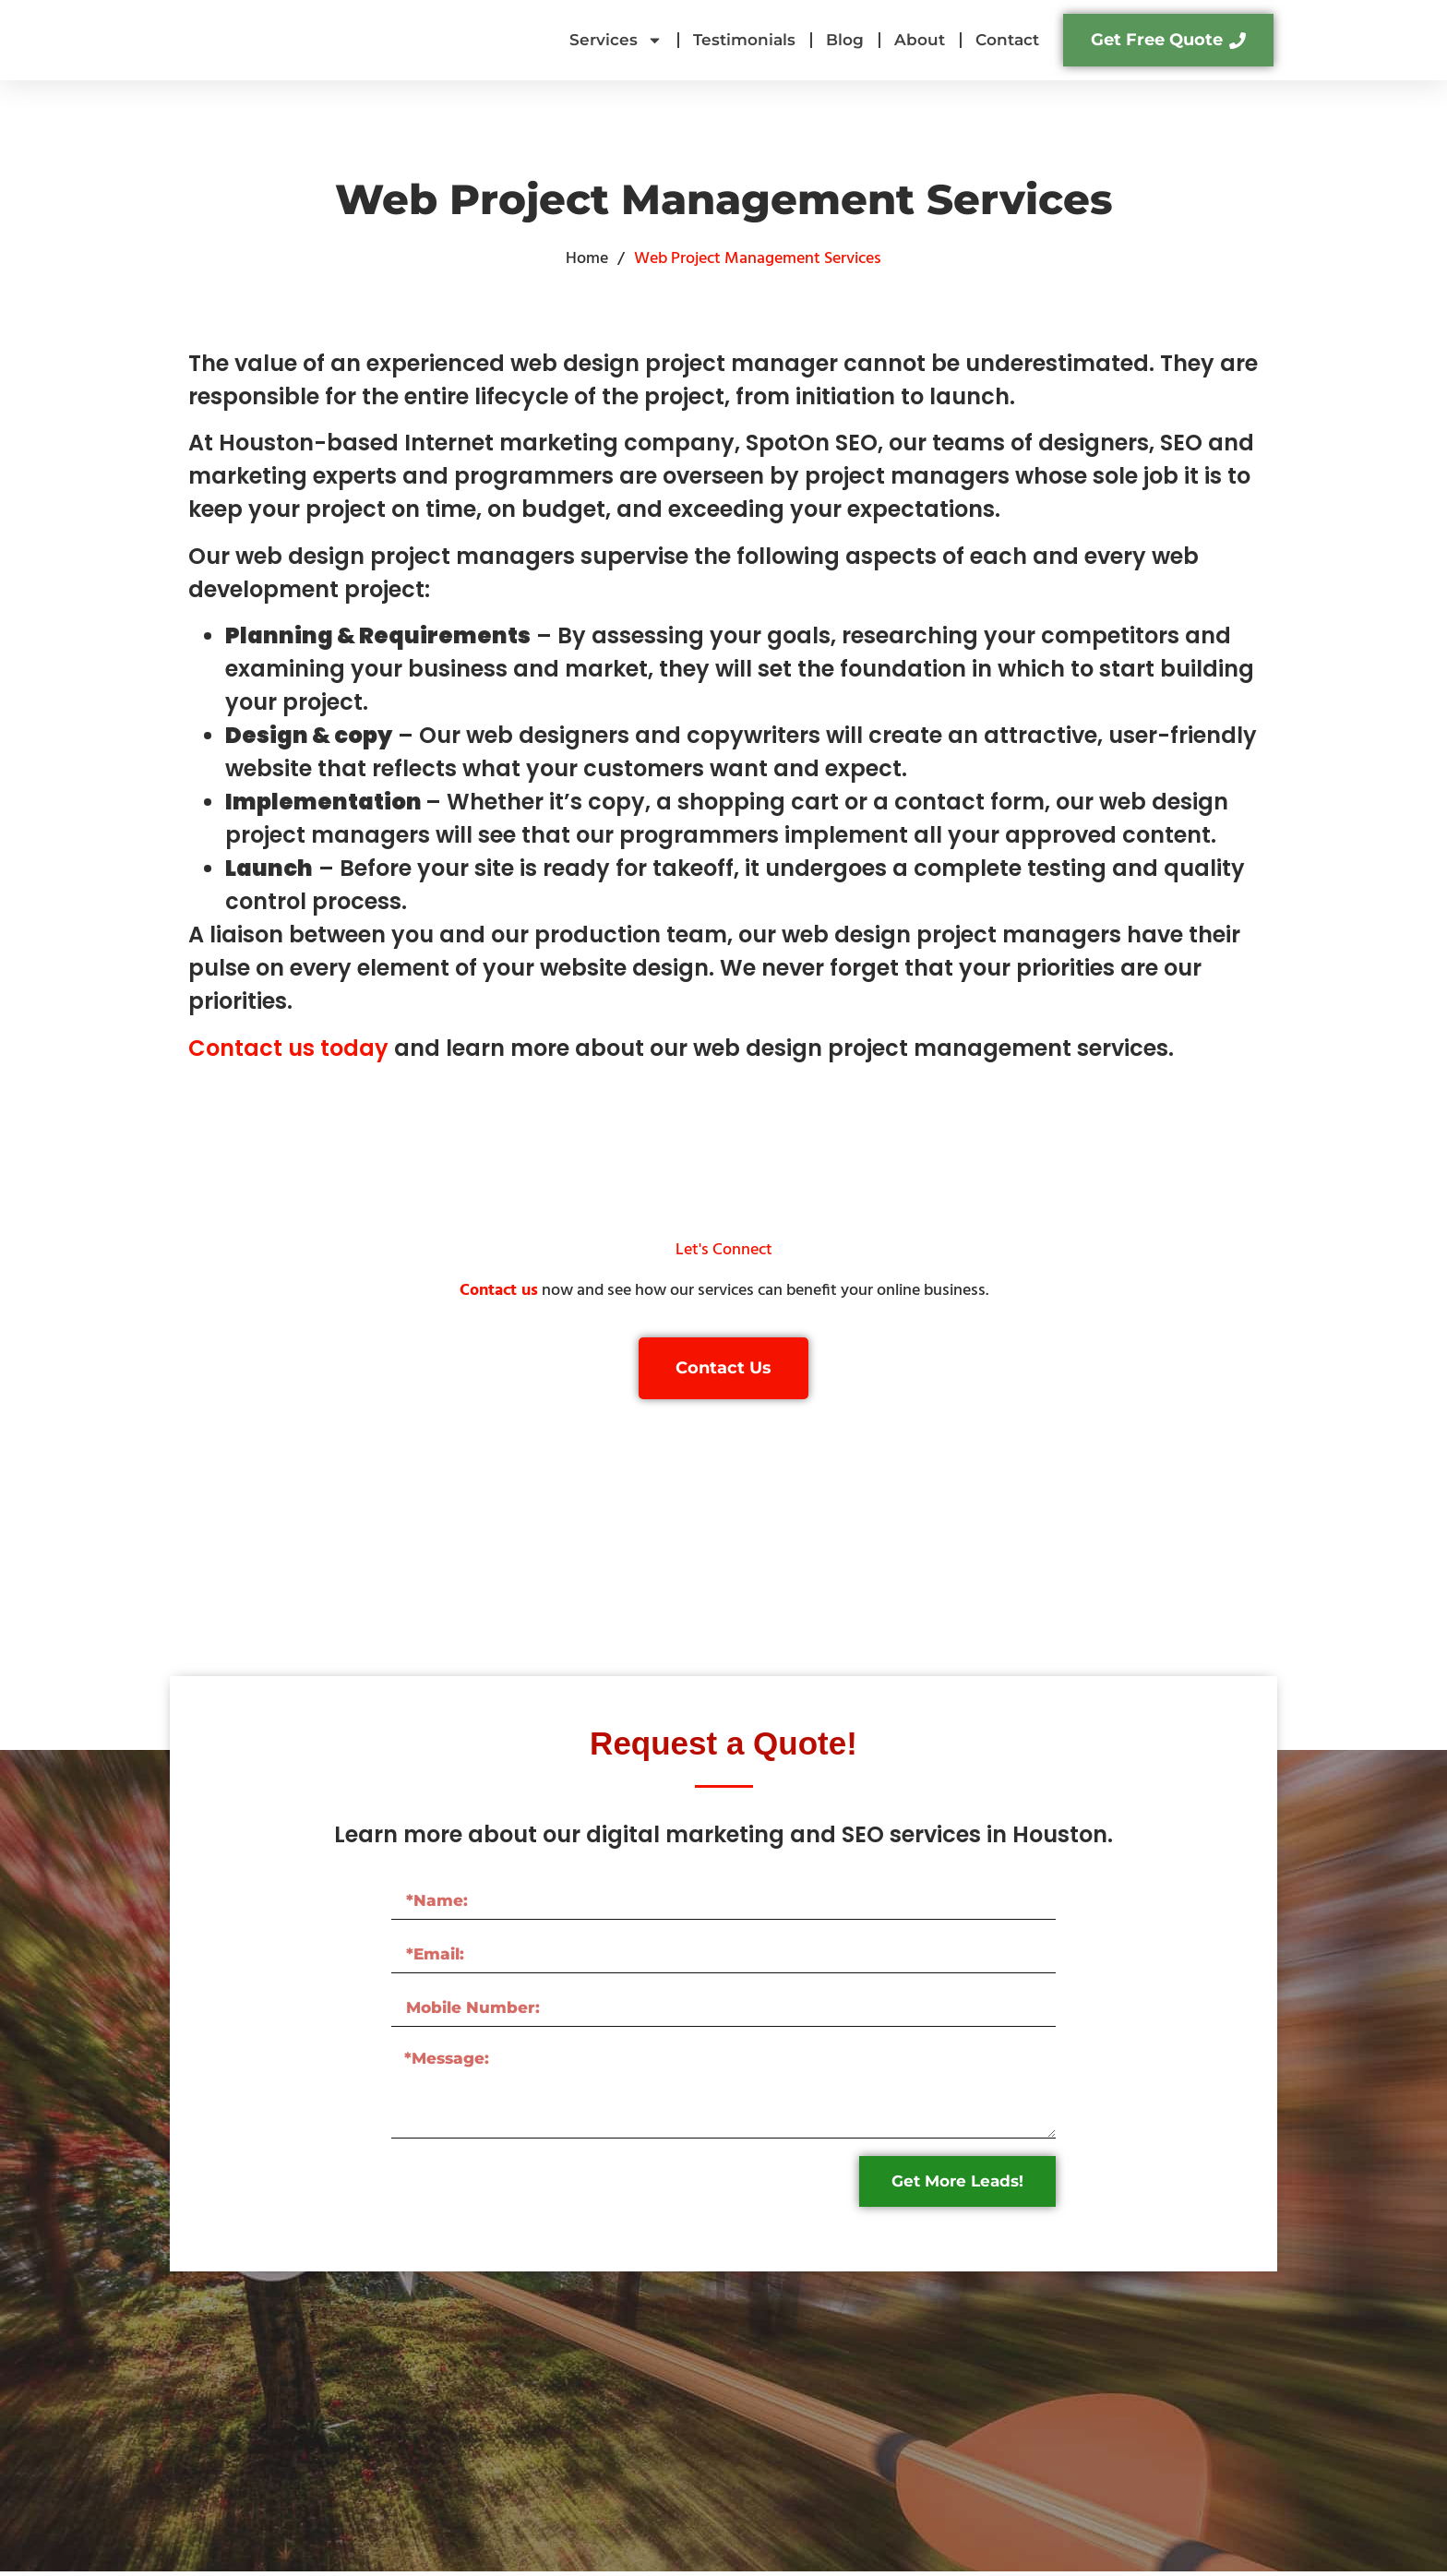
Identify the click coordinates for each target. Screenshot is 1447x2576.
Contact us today (291, 1048)
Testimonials (744, 39)
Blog (845, 39)
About (919, 39)
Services (616, 40)
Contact (1007, 39)
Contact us (499, 1290)
